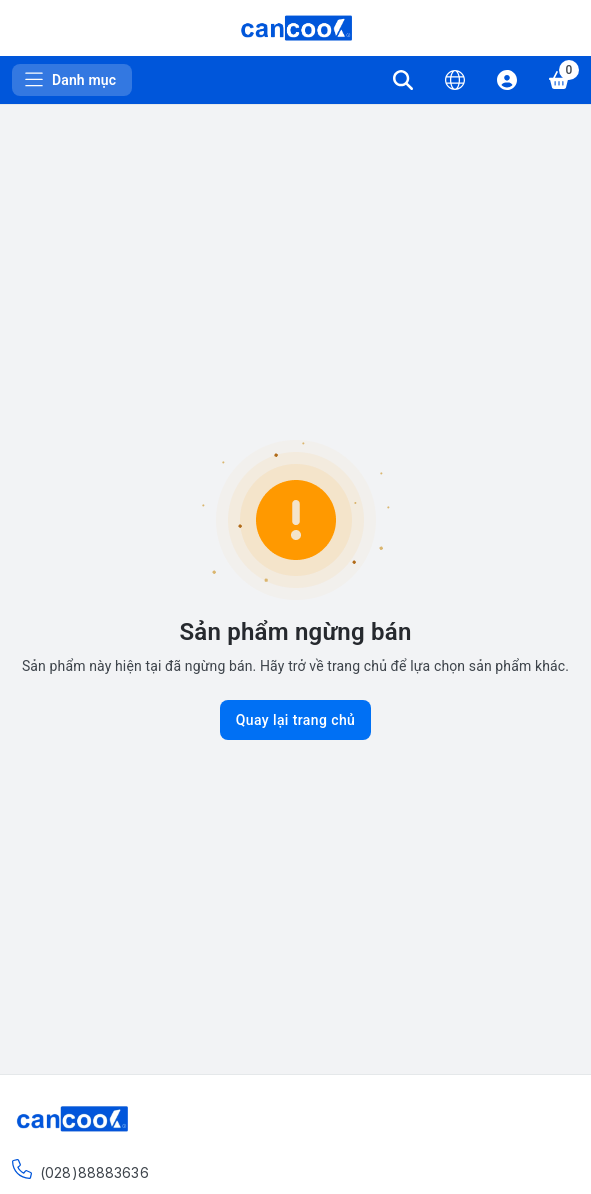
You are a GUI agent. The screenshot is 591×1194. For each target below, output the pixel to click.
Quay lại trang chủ (296, 720)
